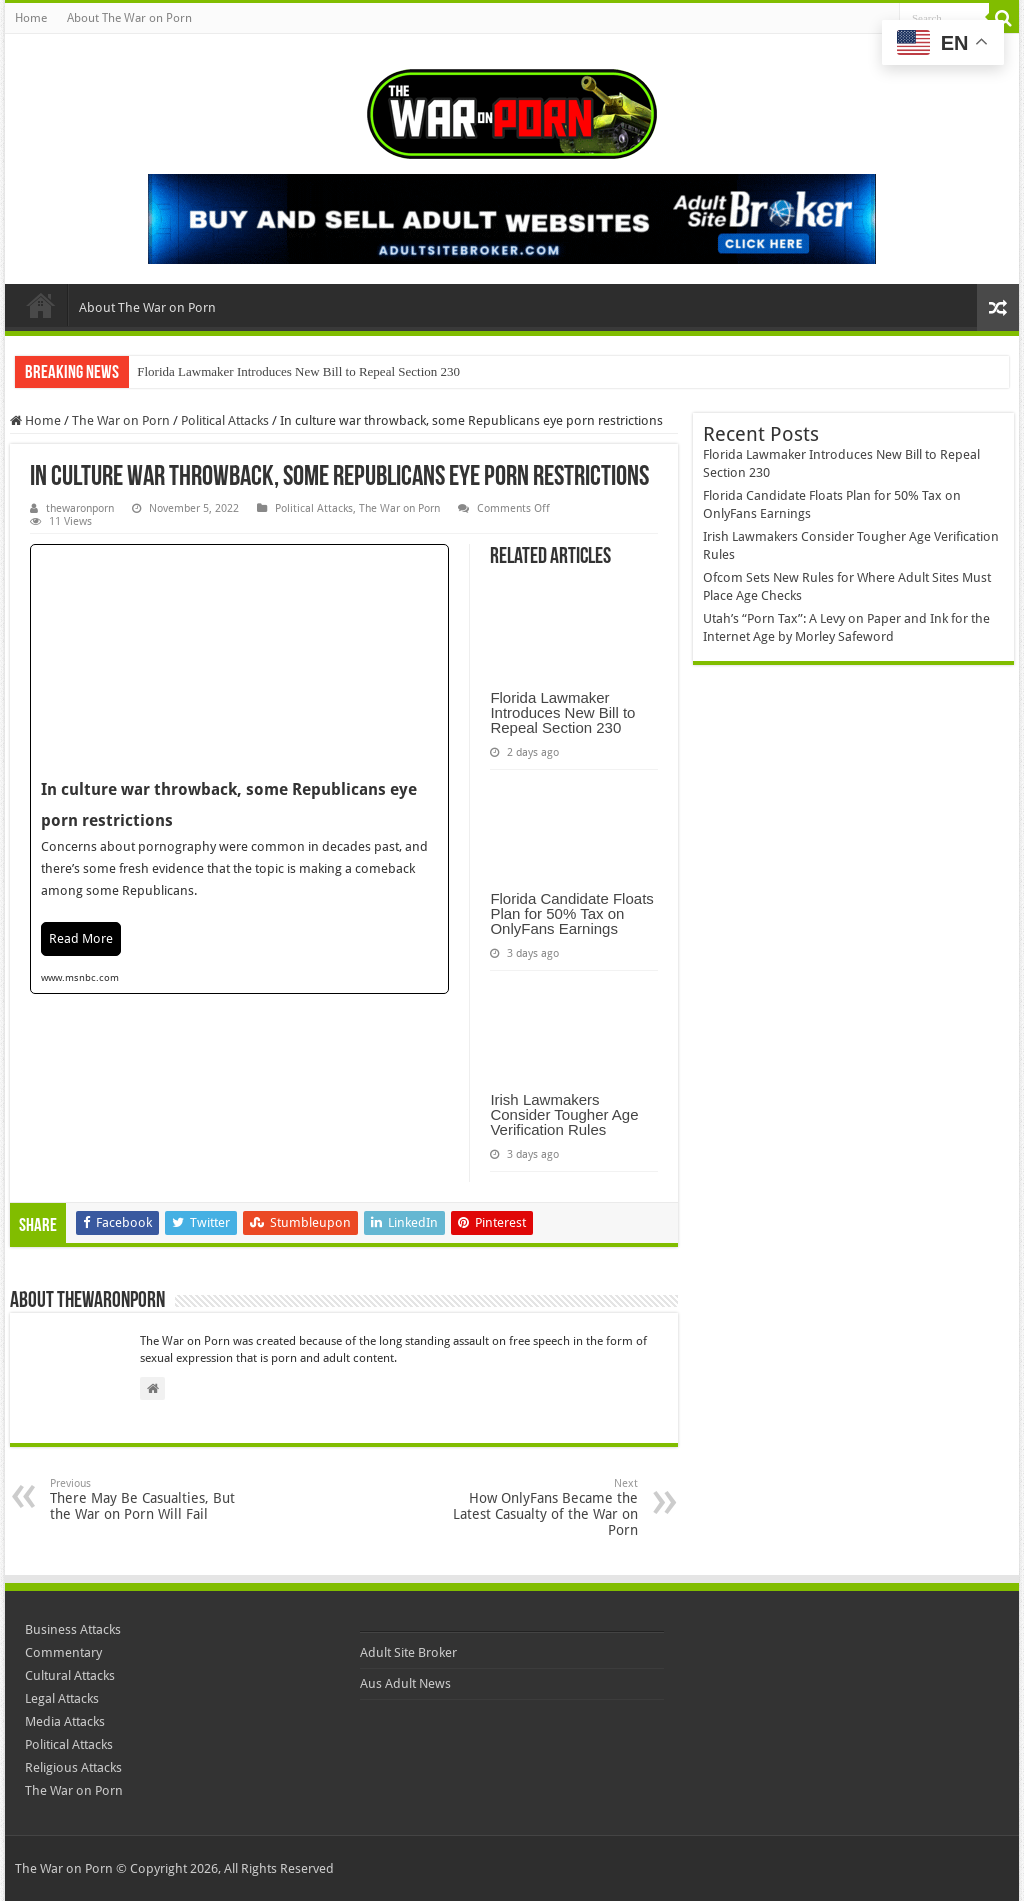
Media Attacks (65, 1721)
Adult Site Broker (408, 1652)
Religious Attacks (73, 1767)
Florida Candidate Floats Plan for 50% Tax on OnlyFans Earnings (571, 913)
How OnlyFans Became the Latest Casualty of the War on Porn (535, 1507)
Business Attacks (73, 1629)
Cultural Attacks (70, 1675)
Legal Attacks (62, 1698)
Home (31, 18)
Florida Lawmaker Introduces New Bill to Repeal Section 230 (298, 371)
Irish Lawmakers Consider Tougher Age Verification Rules (564, 1114)
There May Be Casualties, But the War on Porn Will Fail (152, 1499)
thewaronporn (80, 508)
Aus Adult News (405, 1683)
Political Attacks (225, 420)
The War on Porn (121, 420)
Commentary (63, 1652)
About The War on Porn (129, 18)
